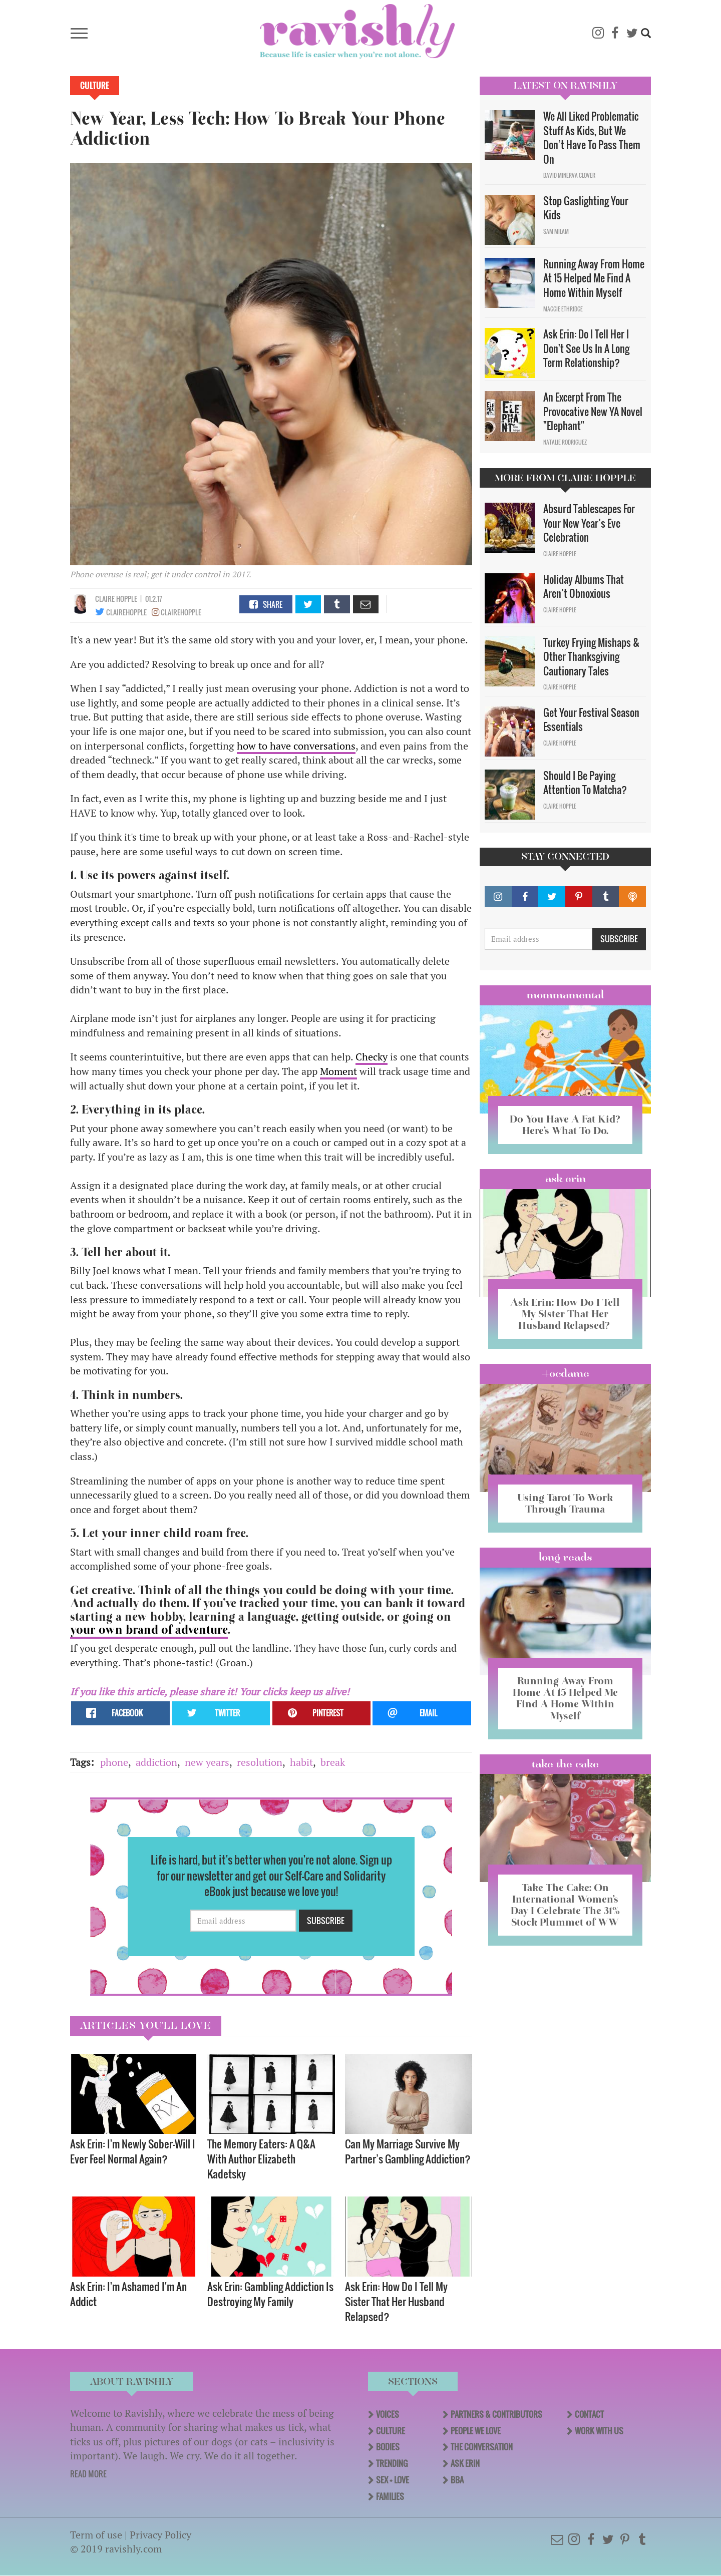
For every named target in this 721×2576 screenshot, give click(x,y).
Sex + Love (392, 2480)
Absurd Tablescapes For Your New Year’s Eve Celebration (589, 523)
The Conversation (482, 2447)
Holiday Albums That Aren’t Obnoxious (583, 586)
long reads (565, 1557)
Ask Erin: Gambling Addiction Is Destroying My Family (270, 2294)
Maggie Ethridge (563, 309)
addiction (156, 1762)
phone (114, 1762)
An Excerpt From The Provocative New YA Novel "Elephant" (592, 411)
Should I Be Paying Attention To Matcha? (585, 783)
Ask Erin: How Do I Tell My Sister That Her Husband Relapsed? (396, 2301)
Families (390, 2496)
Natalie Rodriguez (565, 442)
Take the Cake (565, 1763)
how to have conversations (296, 746)
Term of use (96, 2534)
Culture (94, 86)
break (332, 1762)
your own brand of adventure (149, 1629)
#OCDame (565, 1373)
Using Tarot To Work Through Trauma (565, 1503)
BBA (457, 2480)
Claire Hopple (116, 598)
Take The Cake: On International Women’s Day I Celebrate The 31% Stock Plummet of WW (565, 1905)
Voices (387, 2414)
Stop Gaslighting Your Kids (585, 208)
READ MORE (88, 2474)
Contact (589, 2414)
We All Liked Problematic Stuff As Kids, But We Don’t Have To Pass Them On (591, 138)
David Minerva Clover (569, 175)
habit (301, 1762)
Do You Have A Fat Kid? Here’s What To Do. (565, 1125)
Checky (371, 1056)
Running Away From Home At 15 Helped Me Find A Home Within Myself (593, 278)
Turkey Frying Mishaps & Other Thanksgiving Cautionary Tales (591, 656)
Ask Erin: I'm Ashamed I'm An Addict (128, 2294)
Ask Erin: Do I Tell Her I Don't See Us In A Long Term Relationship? (586, 348)
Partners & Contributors (496, 2414)
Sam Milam (556, 231)
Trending (392, 2463)
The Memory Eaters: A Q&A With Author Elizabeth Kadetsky (261, 2158)
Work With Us (599, 2431)
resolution (259, 1762)
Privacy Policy (160, 2534)
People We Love (476, 2431)
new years (207, 1762)
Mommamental (565, 994)
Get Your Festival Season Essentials (591, 719)
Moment (338, 1071)
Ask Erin (565, 1178)
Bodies (388, 2447)
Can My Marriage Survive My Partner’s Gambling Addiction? (408, 2151)
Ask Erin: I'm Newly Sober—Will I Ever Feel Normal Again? (132, 2151)
